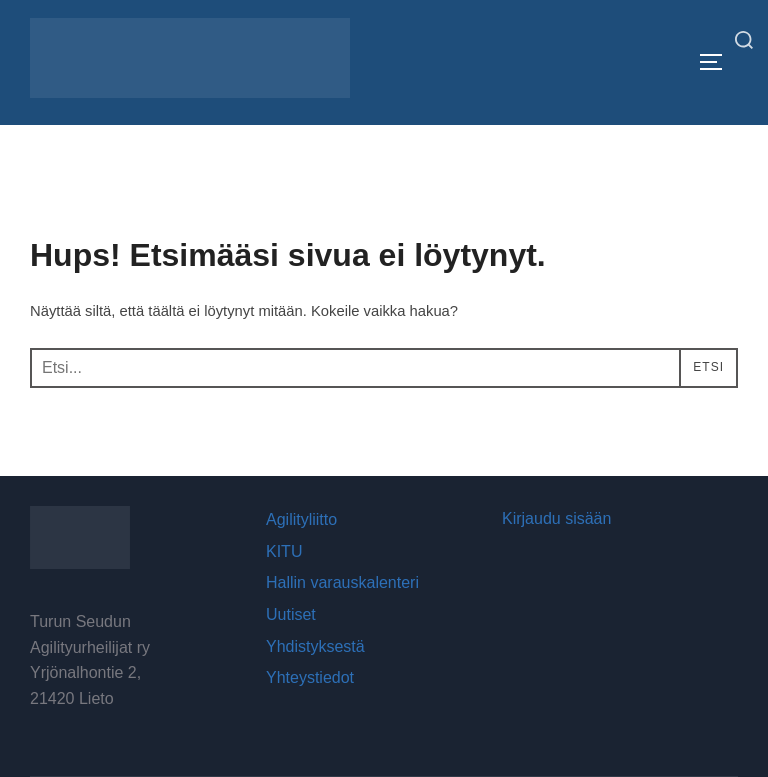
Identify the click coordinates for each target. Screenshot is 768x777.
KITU (284, 551)
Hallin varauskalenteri (342, 583)
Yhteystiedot (310, 677)
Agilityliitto (301, 519)
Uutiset (291, 614)
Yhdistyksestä (315, 646)
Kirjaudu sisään (556, 518)
